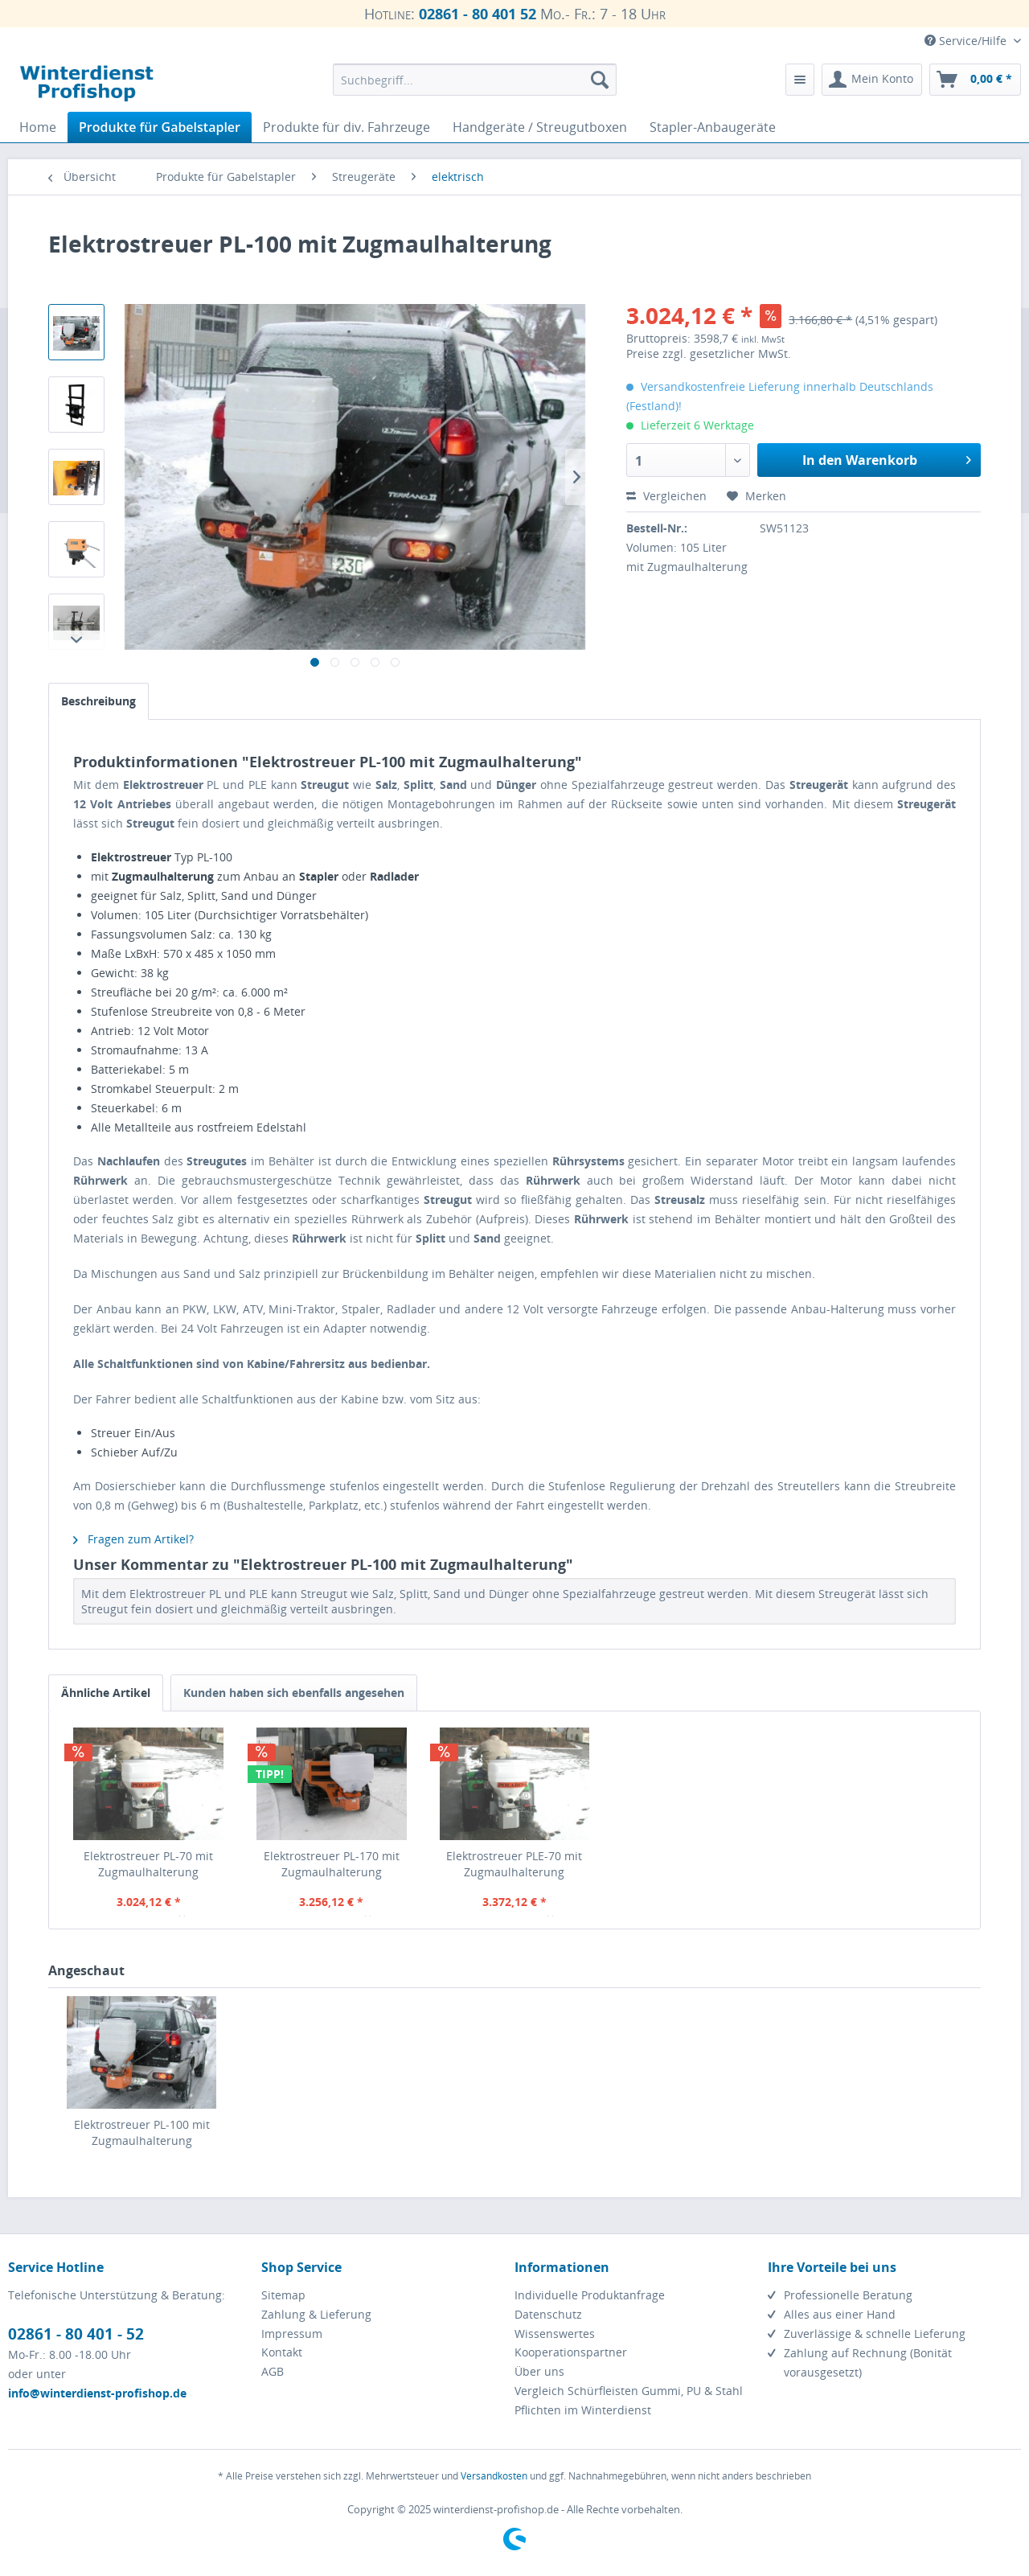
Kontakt (281, 2352)
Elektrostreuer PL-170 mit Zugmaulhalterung (332, 1864)
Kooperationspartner (570, 2352)
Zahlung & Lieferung (316, 2314)
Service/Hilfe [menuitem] (967, 40)
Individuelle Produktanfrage (589, 2295)
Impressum (291, 2333)
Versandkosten (494, 2476)
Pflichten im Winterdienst (582, 2410)
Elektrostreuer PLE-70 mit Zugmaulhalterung (514, 1864)
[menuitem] (475, 80)
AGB (272, 2371)
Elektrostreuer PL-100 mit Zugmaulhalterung (142, 2132)
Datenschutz (548, 2314)
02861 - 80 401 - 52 (76, 2333)
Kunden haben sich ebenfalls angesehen (293, 1692)
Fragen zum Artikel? (133, 1539)
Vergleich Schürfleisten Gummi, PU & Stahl (628, 2390)
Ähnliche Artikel (105, 1692)
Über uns (539, 2371)
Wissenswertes (554, 2333)
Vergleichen (666, 495)
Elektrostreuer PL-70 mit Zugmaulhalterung (148, 1864)
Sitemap (283, 2295)
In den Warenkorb (886, 458)
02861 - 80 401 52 (477, 13)
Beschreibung (98, 701)
